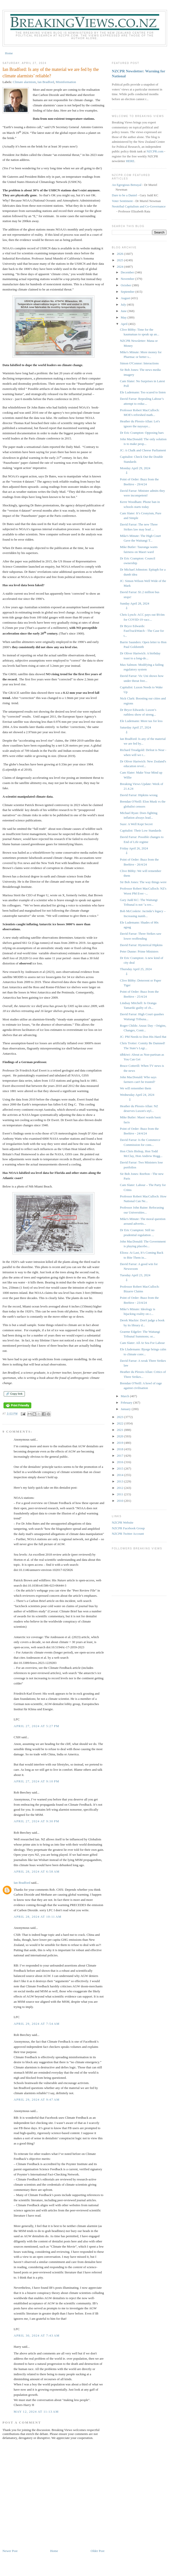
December (128, 272)
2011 (120, 1494)
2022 (120, 1423)
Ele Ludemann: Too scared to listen (143, 392)
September (128, 291)
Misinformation (66, 82)
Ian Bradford (46, 82)
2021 (120, 1430)
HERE (130, 161)
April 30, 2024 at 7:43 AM (37, 2335)
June (124, 311)
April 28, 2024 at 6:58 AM (37, 1871)
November (128, 279)
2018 (120, 1449)
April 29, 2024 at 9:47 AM (37, 2099)
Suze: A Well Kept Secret (136, 824)
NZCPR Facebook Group (128, 1528)
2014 (120, 1475)
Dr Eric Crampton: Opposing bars (142, 432)
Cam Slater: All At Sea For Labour (142, 1343)
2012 (120, 1488)
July (124, 304)
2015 (120, 1468)
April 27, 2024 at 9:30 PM (36, 1821)
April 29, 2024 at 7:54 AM (37, 2024)
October (126, 285)
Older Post (97, 2551)
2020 (120, 1436)
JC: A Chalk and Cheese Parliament (143, 450)
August (126, 298)
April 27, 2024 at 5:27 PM (36, 1726)
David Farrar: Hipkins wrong (138, 795)
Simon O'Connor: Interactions (139, 363)
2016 (120, 1462)
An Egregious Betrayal (126, 185)
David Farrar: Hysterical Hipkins (141, 945)
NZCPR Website (122, 1522)
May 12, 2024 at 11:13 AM (36, 2411)
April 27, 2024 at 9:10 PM (36, 1781)
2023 (120, 1417)
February (127, 1402)
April (124, 324)
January (126, 1409)
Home (9, 53)
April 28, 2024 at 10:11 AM (37, 1916)
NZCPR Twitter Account (128, 1533)
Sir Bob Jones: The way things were (143, 882)
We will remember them (135, 1088)
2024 (120, 266)
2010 (120, 1501)
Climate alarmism (24, 82)
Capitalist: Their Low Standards (140, 830)
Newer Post (9, 2551)
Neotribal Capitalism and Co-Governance (139, 206)
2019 (120, 1443)
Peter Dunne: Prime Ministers (139, 951)
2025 (120, 260)
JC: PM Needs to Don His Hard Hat (143, 1037)
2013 (120, 1481)
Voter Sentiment (122, 201)
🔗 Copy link (14, 1393)
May (124, 317)
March (125, 1396)
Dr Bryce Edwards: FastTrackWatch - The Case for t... (142, 630)
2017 (120, 1455)
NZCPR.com (155, 151)
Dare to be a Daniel (124, 195)
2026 (120, 254)
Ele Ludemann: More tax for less (141, 721)
